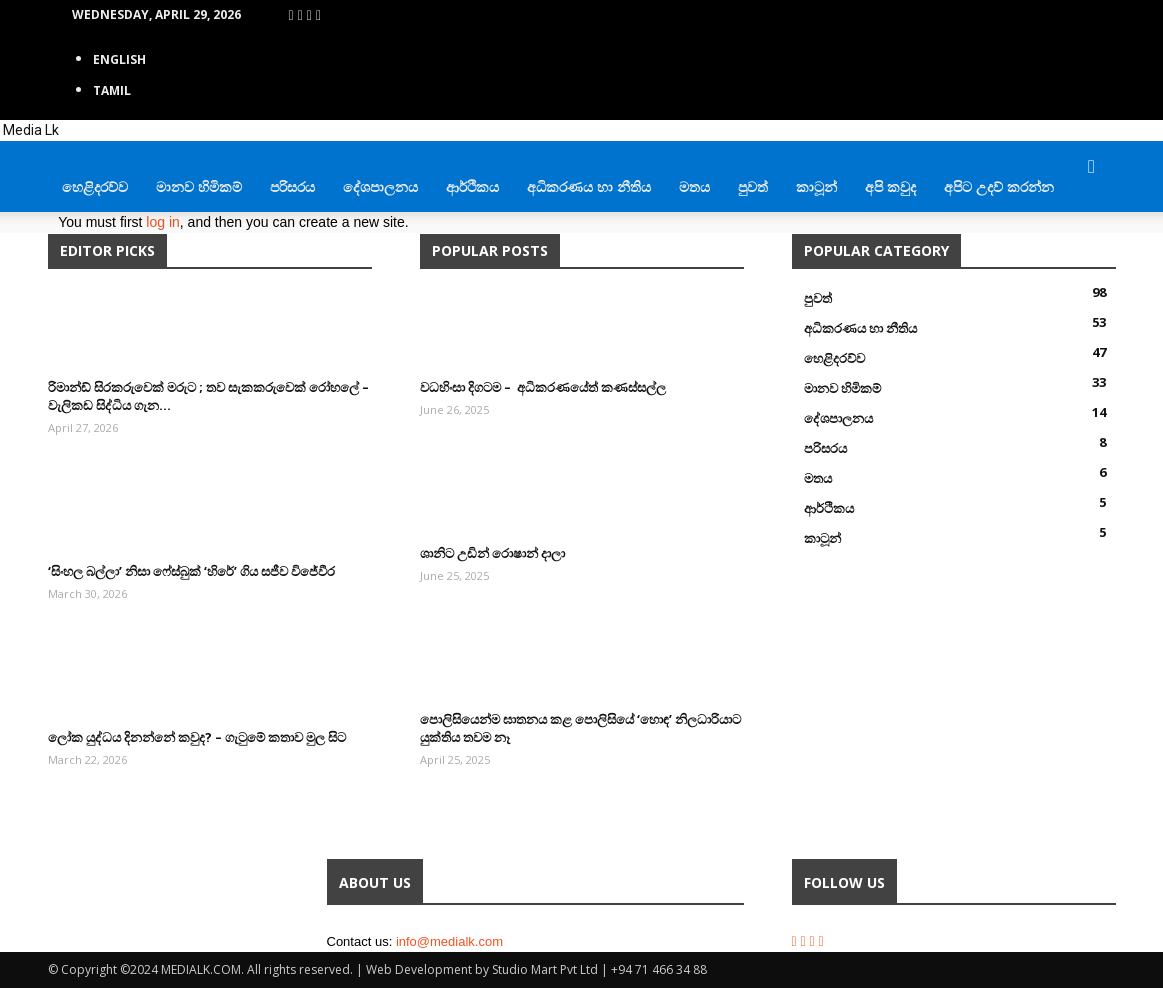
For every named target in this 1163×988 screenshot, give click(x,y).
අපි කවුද (890, 186)
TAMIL (112, 90)
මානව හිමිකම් (199, 186)
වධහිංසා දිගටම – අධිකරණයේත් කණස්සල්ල (543, 387)
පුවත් (753, 186)
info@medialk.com (449, 941)
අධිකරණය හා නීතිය (589, 186)
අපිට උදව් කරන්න (999, 186)
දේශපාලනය (380, 186)
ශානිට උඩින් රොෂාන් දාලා (492, 553)
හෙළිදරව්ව (95, 186)
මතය (694, 186)
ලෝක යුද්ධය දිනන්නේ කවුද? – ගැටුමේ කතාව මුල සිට (197, 737)
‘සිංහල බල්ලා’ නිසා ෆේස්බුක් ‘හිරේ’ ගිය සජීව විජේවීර (191, 571)
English (119, 59)
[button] (1092, 167)
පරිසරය (292, 186)
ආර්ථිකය (472, 186)
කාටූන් (816, 186)
